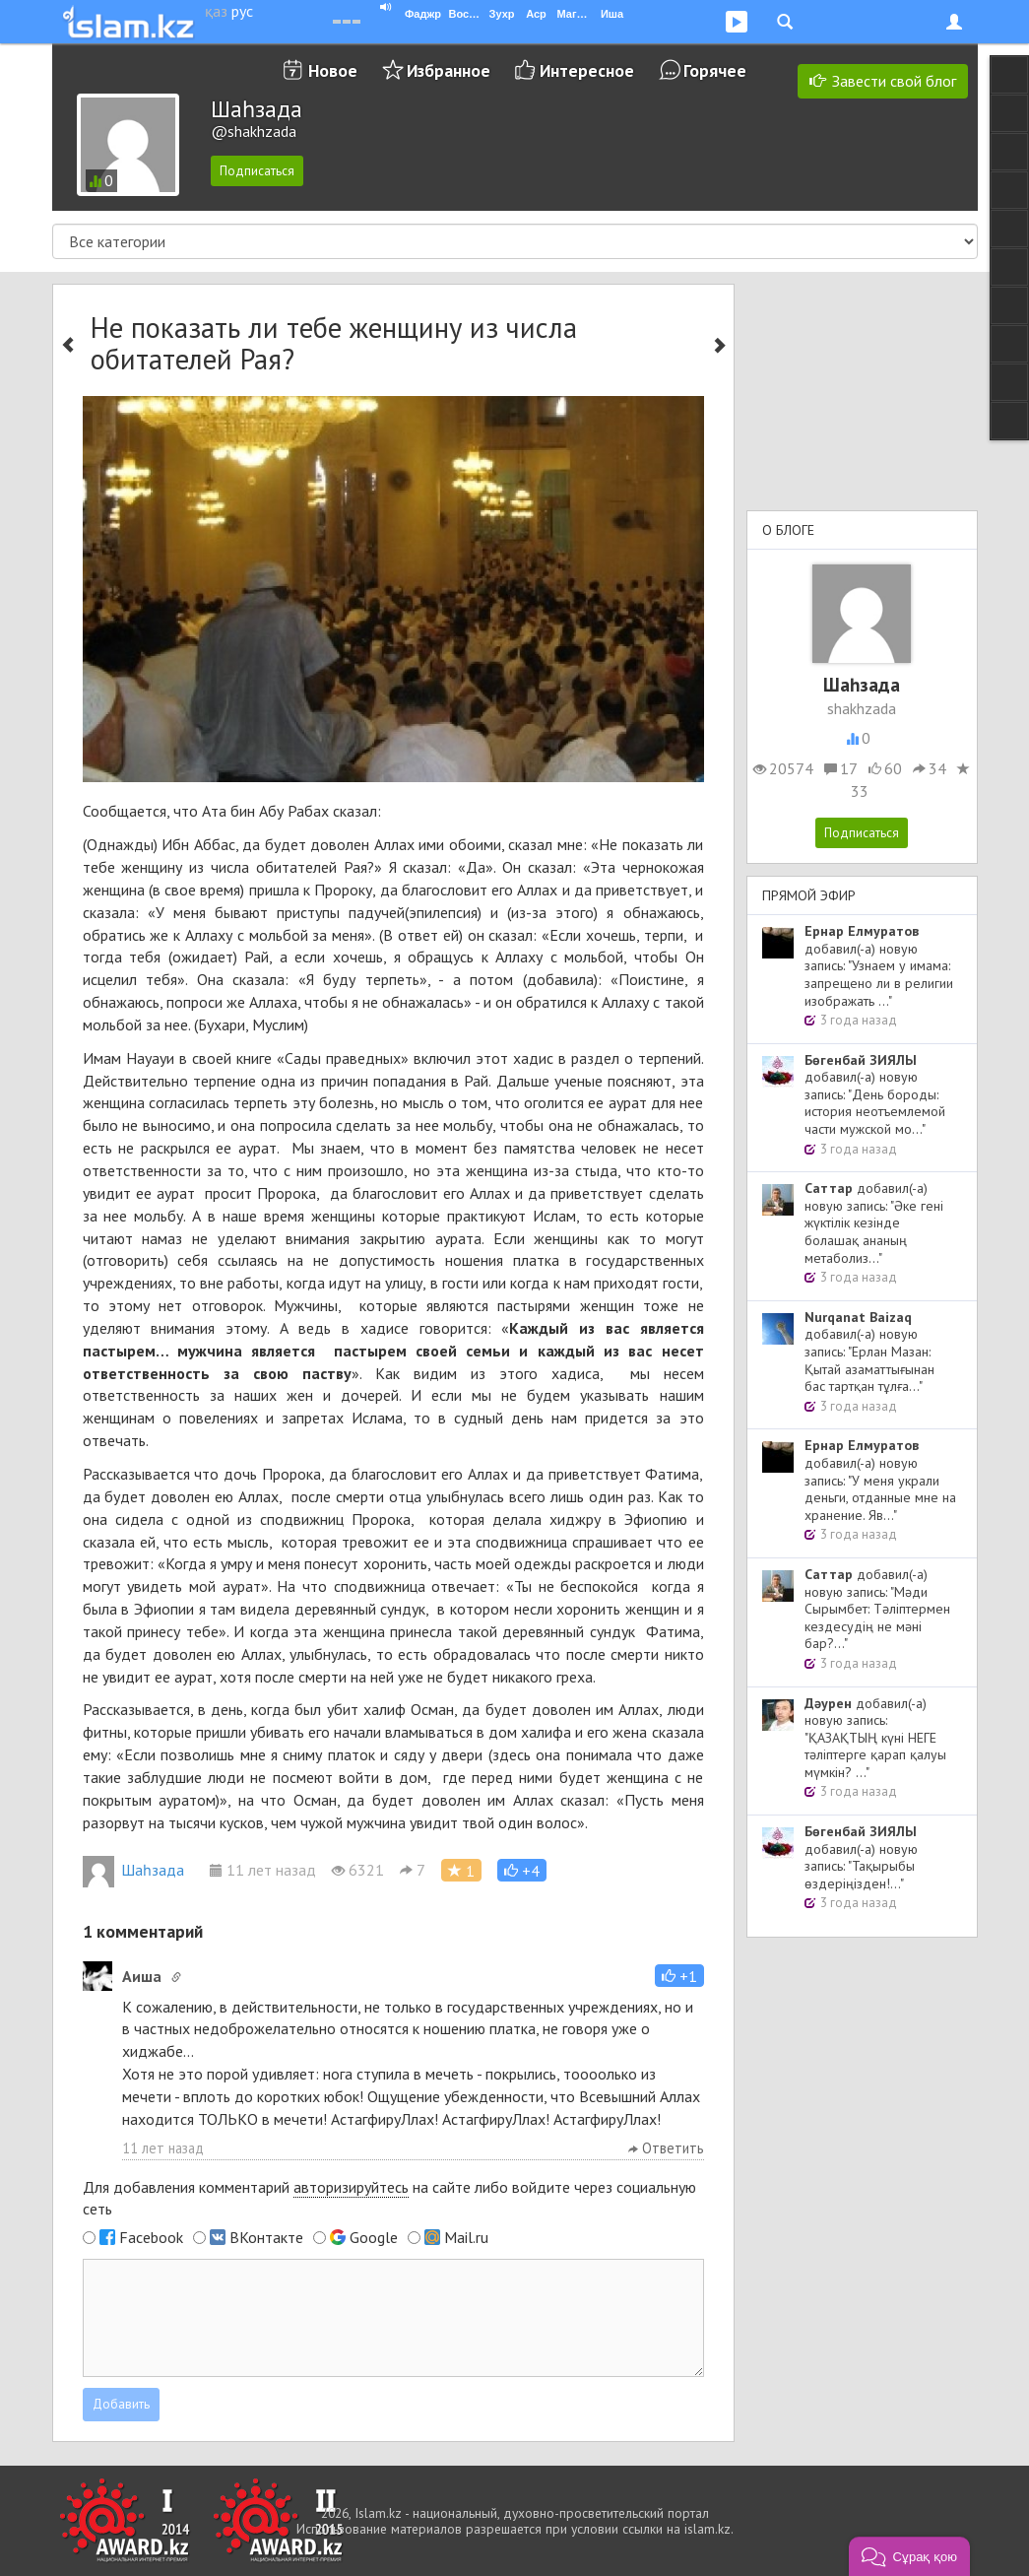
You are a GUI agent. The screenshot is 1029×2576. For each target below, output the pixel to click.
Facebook (151, 2237)
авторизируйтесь (351, 2187)
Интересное (587, 70)
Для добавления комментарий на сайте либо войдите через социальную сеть (389, 2198)
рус (242, 11)
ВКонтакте (266, 2237)
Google (374, 2237)
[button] (522, 1870)
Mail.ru (466, 2237)
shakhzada (861, 708)
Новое (332, 70)
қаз (216, 11)
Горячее (714, 70)
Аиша (141, 1976)
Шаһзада (133, 1870)
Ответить (666, 2148)
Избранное (448, 70)
